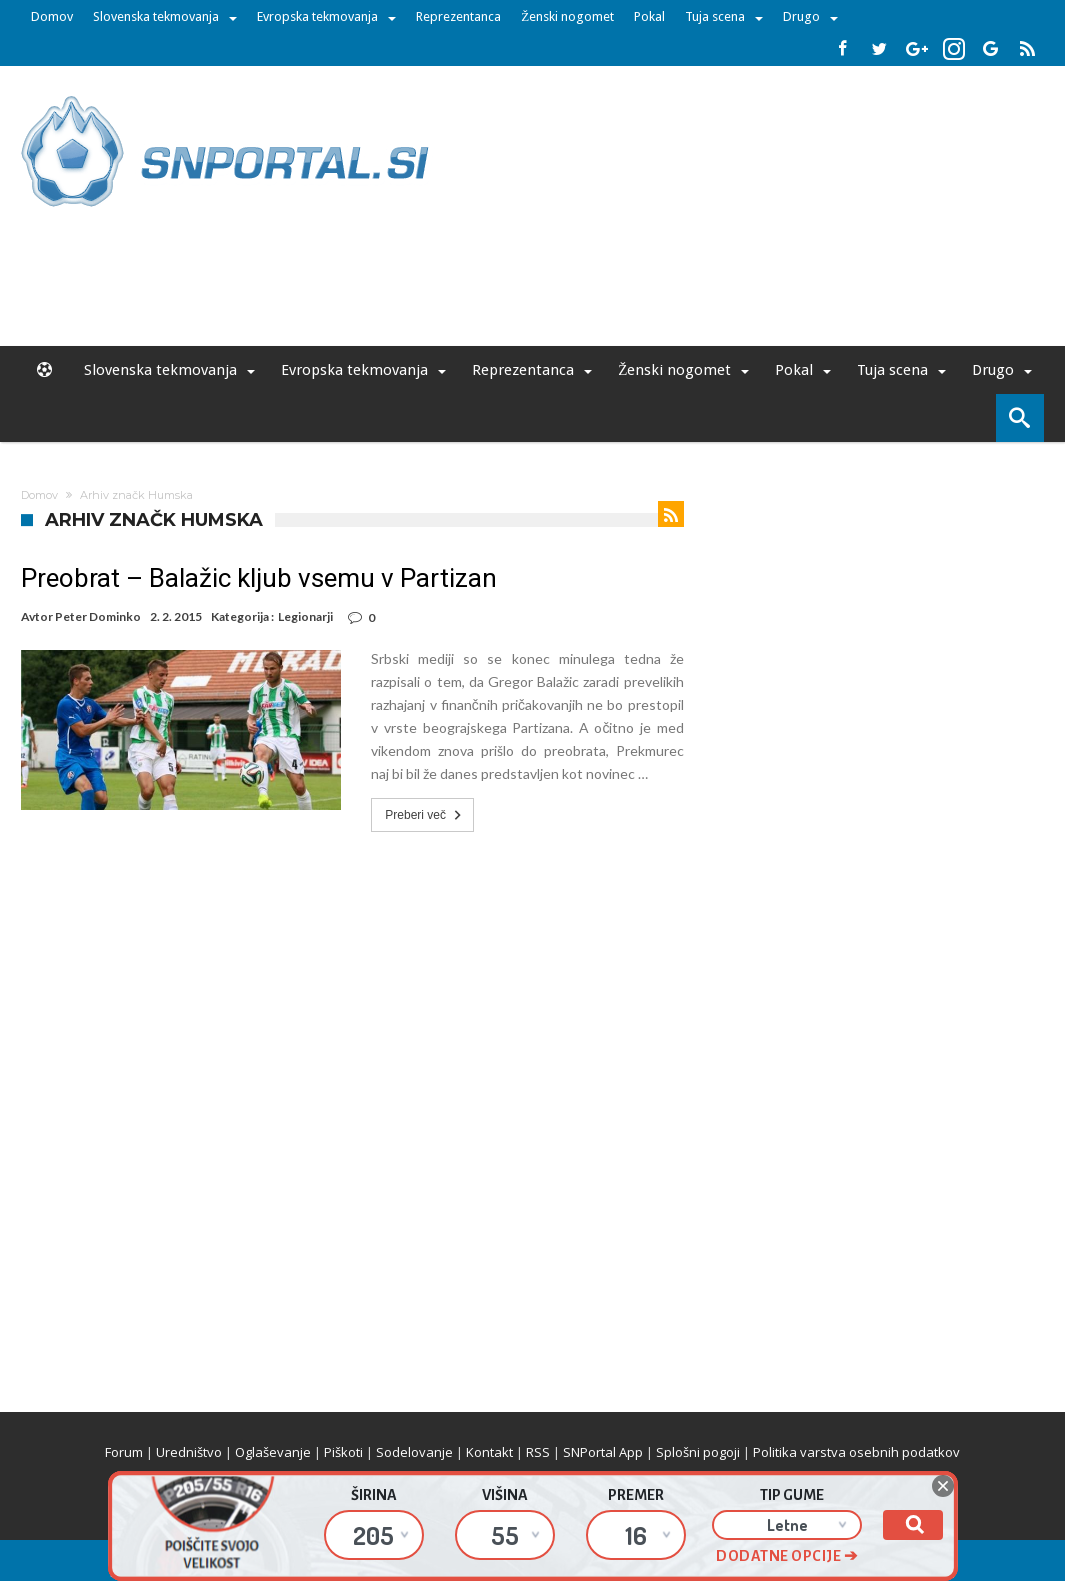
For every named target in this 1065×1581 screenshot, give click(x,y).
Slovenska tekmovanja (156, 16)
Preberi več (425, 815)
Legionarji (305, 616)
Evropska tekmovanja (317, 16)
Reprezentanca (458, 16)
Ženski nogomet (567, 16)
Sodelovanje (414, 1452)
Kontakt (489, 1452)
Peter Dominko (98, 616)
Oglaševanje (273, 1452)
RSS (538, 1452)
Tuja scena (715, 16)
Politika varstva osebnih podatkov (856, 1452)
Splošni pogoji (698, 1452)
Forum (124, 1452)
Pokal (649, 16)
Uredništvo (189, 1452)
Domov (52, 16)
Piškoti (343, 1452)
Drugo (801, 16)
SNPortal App (603, 1452)
